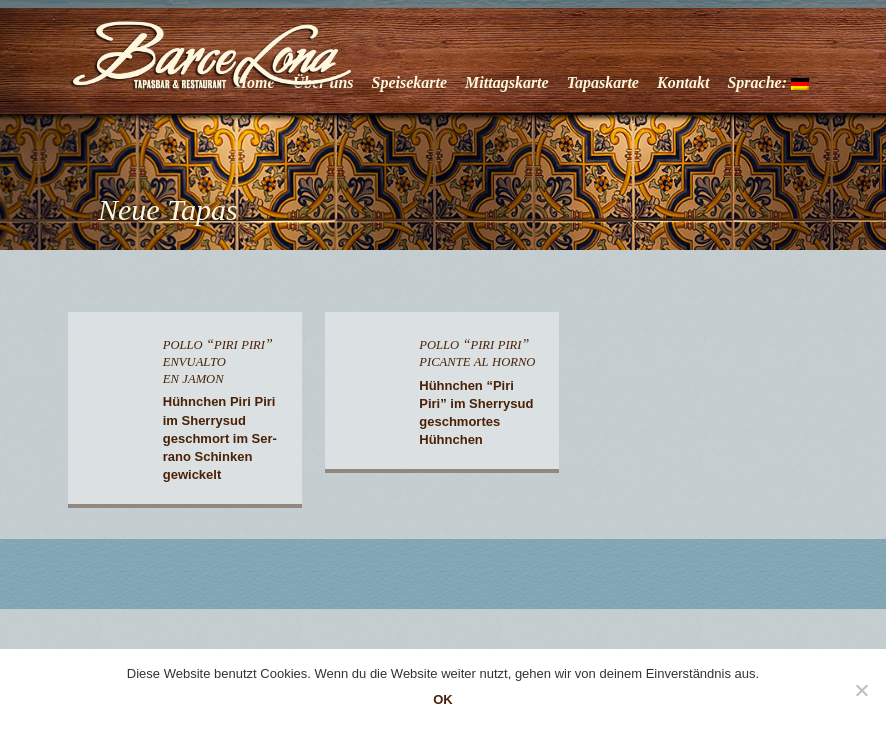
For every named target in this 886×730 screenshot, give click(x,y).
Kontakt (683, 82)
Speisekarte (410, 82)
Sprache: (768, 82)
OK (443, 699)
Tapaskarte (603, 82)
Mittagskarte (507, 82)
